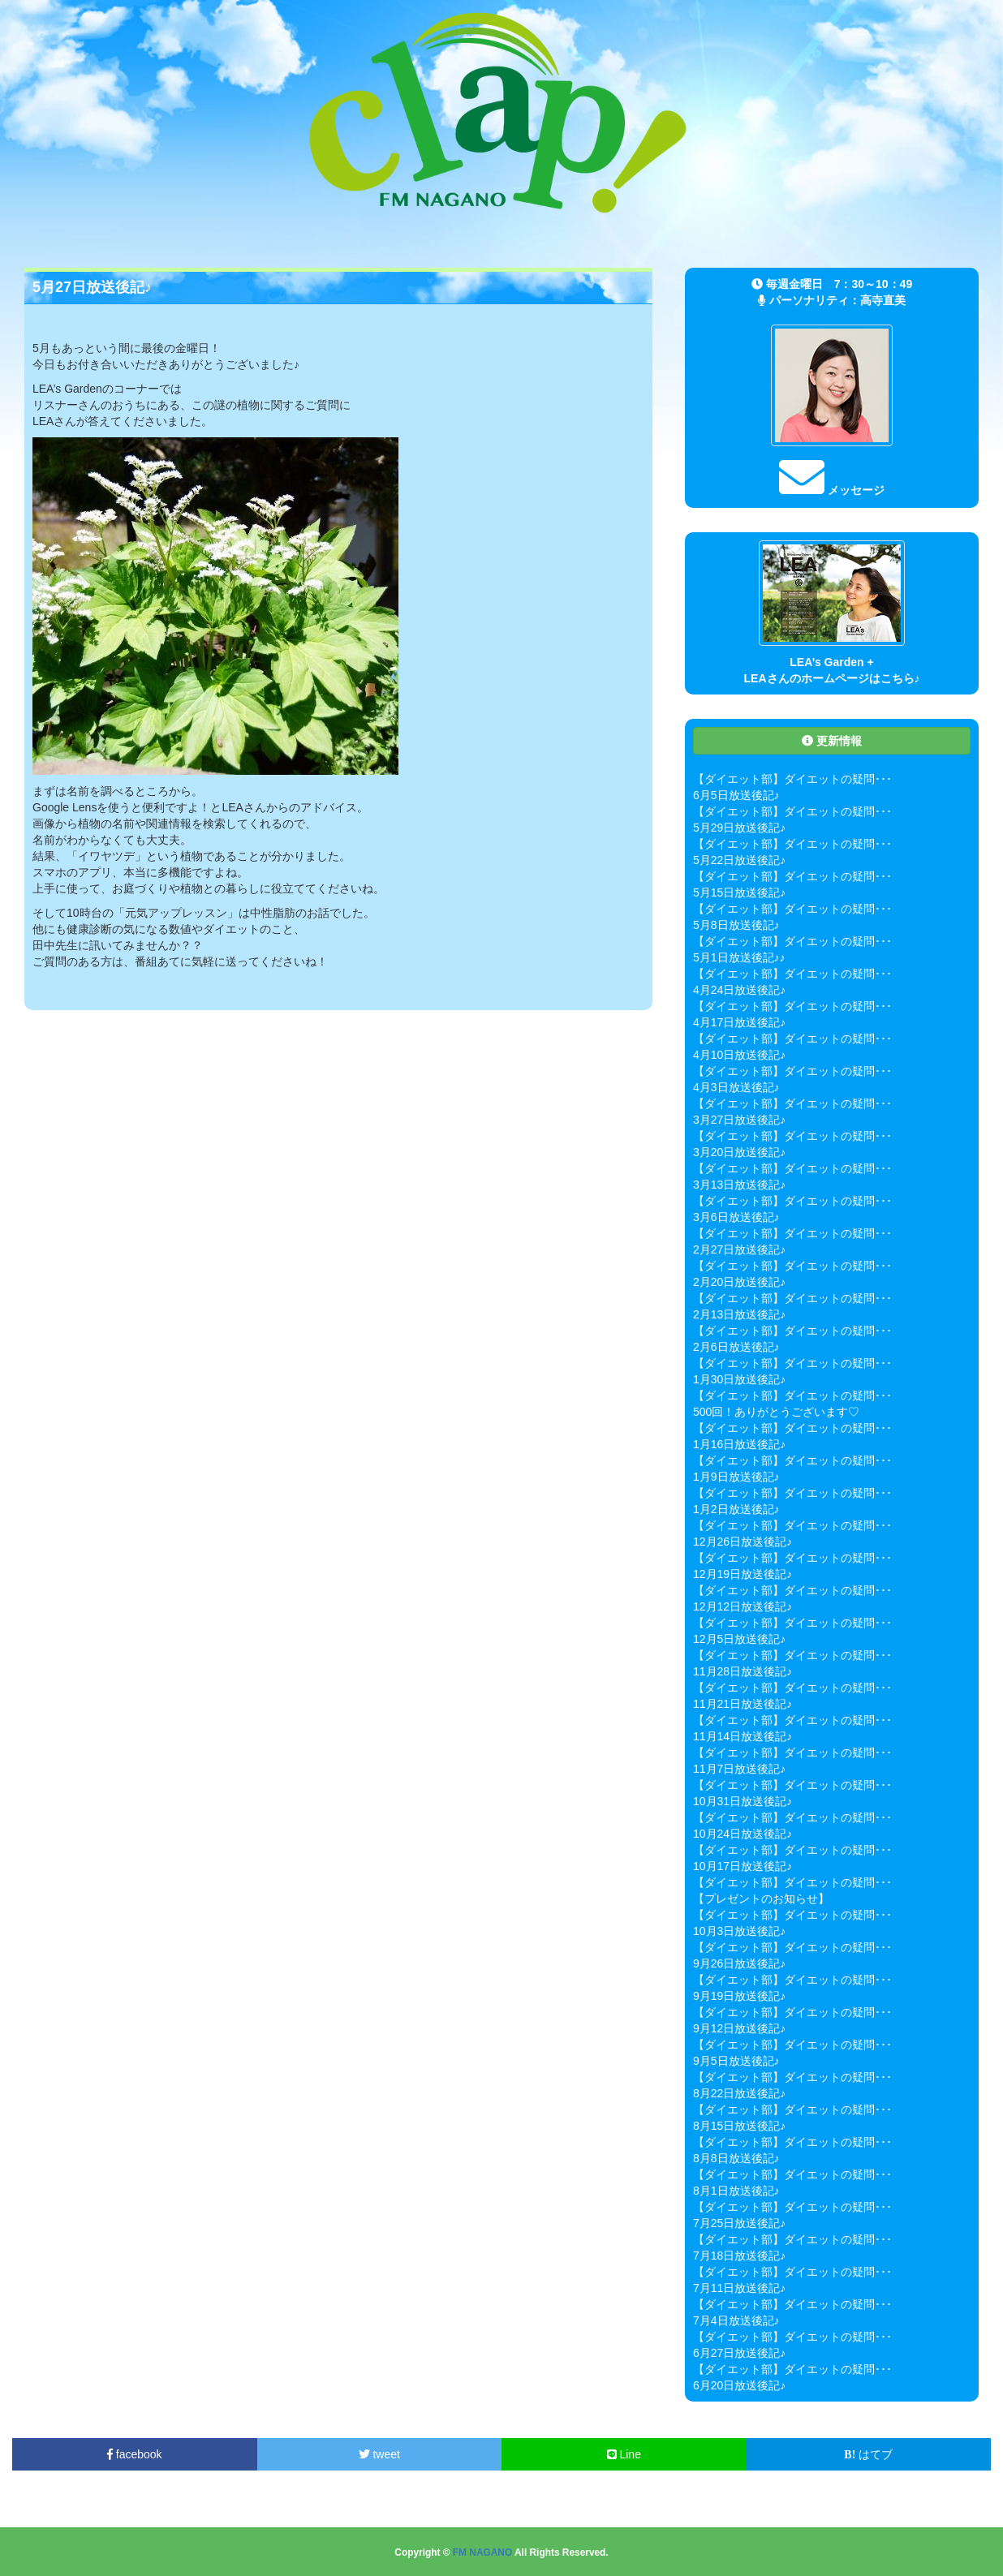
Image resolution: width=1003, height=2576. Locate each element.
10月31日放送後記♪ (742, 1801)
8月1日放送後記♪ (736, 2190)
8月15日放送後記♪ (739, 2125)
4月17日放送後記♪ (739, 1022)
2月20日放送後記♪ (739, 1281)
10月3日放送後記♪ (739, 1930)
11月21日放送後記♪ (742, 1703)
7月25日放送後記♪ (739, 2223)
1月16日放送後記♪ (739, 1444)
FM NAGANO (482, 2552)
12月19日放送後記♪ (742, 1574)
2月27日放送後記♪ (739, 1249)
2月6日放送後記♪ (736, 1346)
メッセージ (832, 490)
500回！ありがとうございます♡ (776, 1411)
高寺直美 (883, 300)
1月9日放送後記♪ (736, 1476)
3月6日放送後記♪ (736, 1217)
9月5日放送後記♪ (736, 2060)
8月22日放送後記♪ (739, 2093)
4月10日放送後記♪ (739, 1054)
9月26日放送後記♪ (739, 1963)
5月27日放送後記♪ (92, 287)
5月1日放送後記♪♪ (739, 957)
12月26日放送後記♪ (742, 1541)
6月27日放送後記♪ (739, 2352)
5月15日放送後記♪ (739, 892)
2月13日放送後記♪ (739, 1314)
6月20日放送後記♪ (739, 2385)
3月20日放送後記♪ (739, 1152)
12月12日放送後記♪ (742, 1606)
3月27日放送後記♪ (739, 1119)
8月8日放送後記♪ (736, 2158)
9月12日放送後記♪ (739, 2028)
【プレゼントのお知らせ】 (761, 1898)
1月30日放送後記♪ (739, 1379)
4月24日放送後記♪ (739, 989)
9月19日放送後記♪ (739, 1995)
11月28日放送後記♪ (742, 1671)
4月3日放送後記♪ (736, 1087)
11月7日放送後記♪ (739, 1768)
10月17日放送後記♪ (742, 1866)
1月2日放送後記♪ (736, 1509)
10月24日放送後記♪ (742, 1833)
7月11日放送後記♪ (739, 2287)
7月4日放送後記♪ (736, 2320)
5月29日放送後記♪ (739, 827)
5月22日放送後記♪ (739, 860)
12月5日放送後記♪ (739, 1638)
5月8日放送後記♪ (736, 924)
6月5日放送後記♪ (736, 795)
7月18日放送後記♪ (739, 2255)
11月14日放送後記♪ (742, 1736)
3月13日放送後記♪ (739, 1184)
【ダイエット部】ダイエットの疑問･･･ (792, 778)
